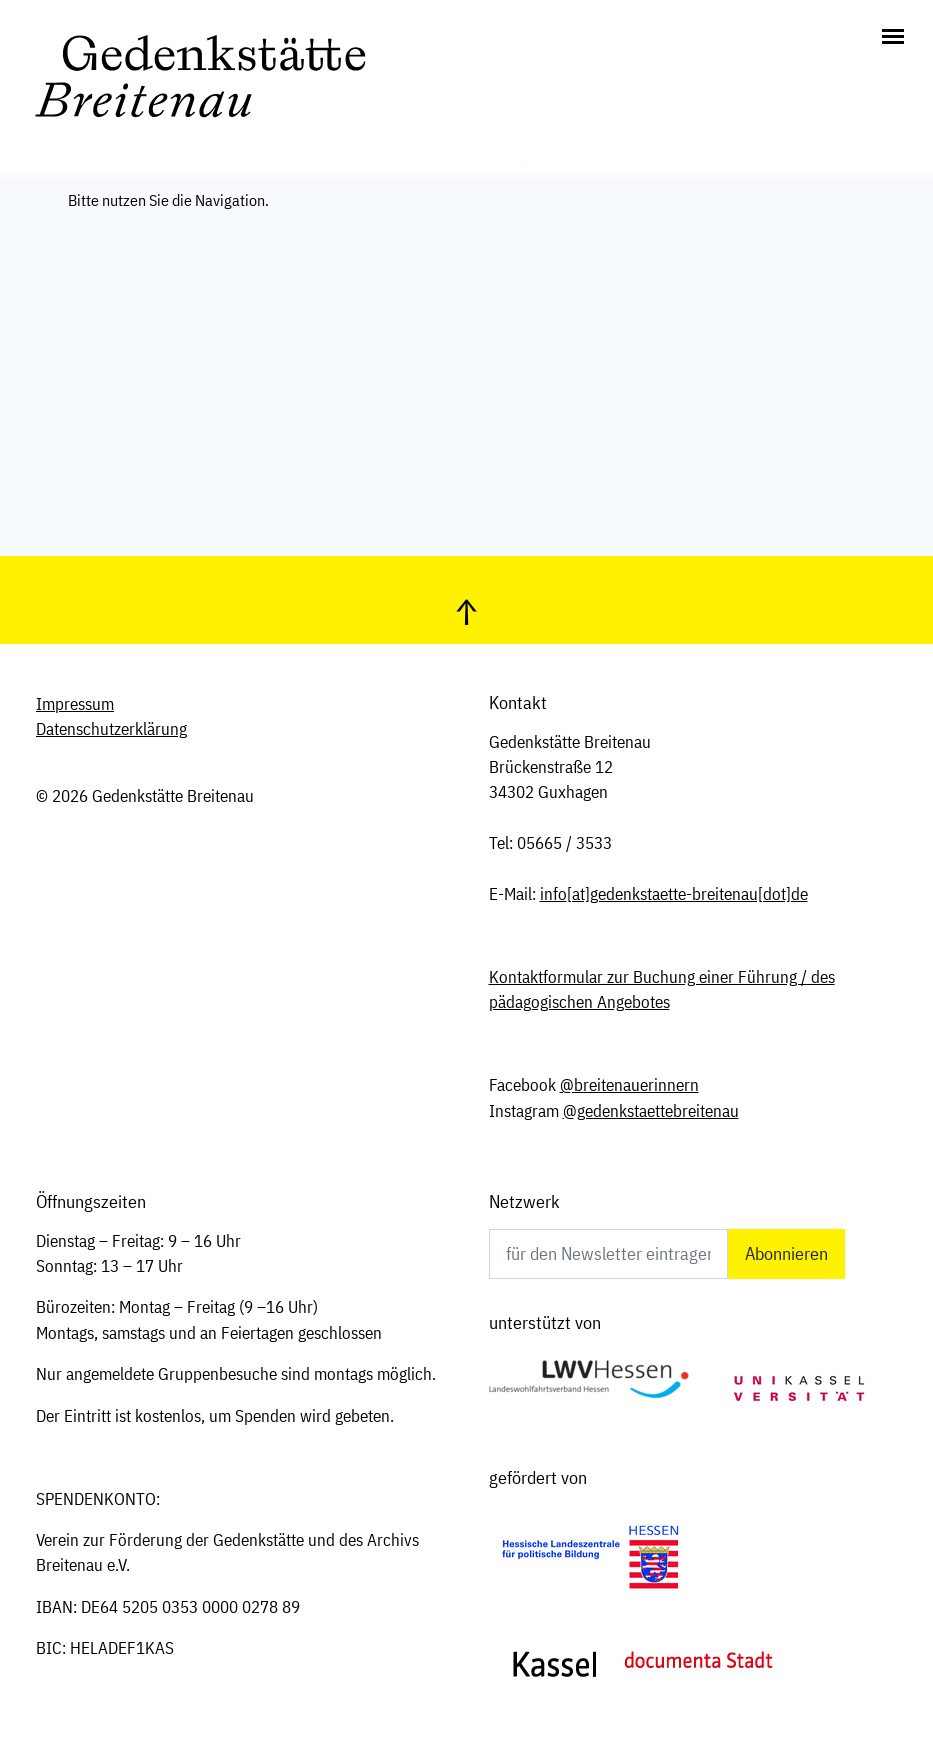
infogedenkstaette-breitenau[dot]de (674, 894)
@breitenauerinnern (629, 1085)
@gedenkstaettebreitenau (651, 1111)
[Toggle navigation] (893, 38)
